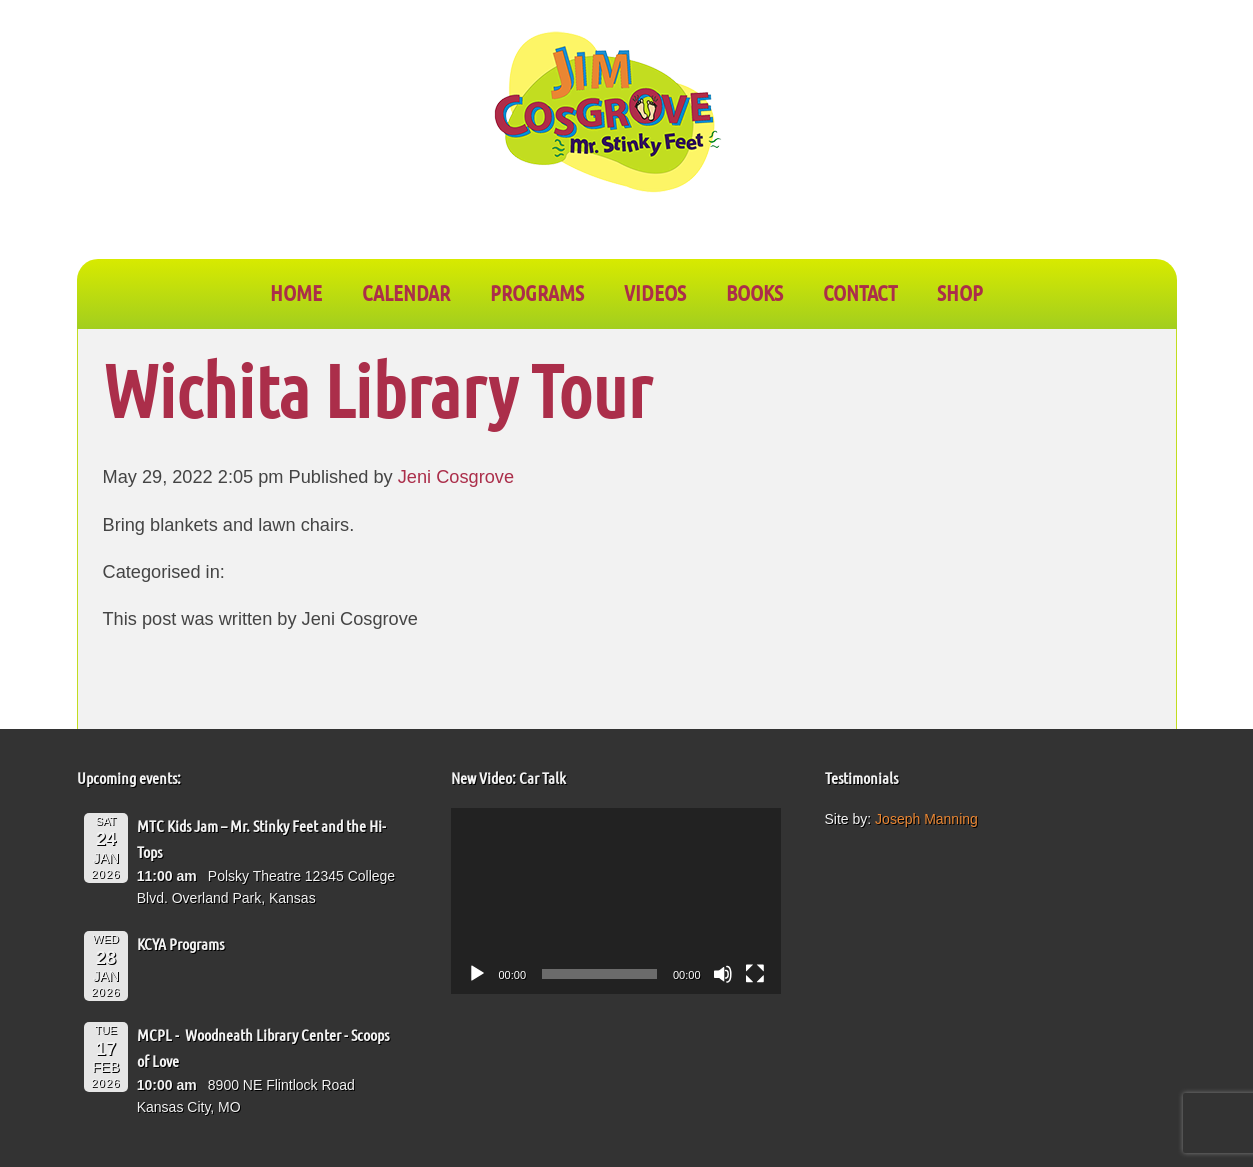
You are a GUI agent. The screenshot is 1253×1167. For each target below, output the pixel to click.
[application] (616, 901)
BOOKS (754, 292)
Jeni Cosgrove (456, 477)
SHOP (960, 292)
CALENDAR (406, 292)
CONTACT (860, 292)
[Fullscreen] (755, 974)
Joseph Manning (926, 819)
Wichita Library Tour (377, 389)
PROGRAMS (537, 292)
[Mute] (723, 974)
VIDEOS (655, 292)
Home (296, 292)
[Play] (477, 974)
